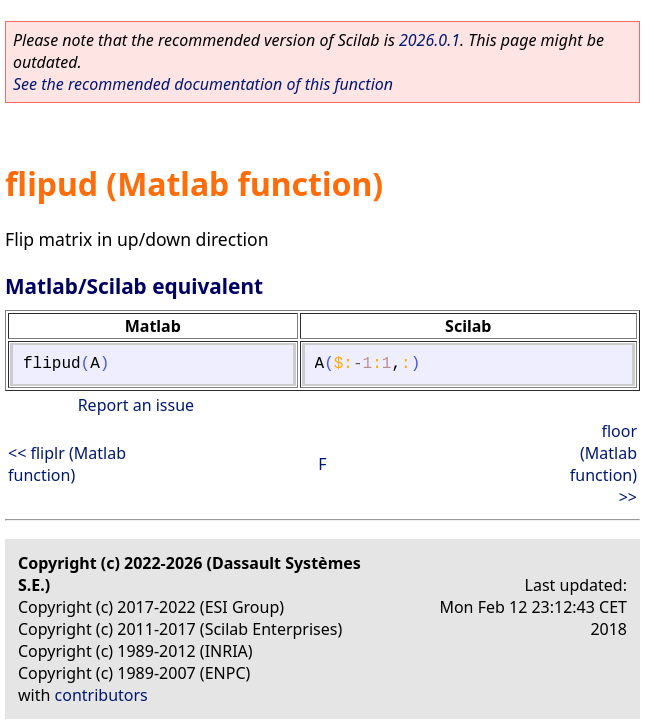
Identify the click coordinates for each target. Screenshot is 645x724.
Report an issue (136, 405)
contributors (101, 695)
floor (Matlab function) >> (603, 464)
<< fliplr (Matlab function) (67, 464)
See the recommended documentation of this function (203, 84)
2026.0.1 (429, 40)
